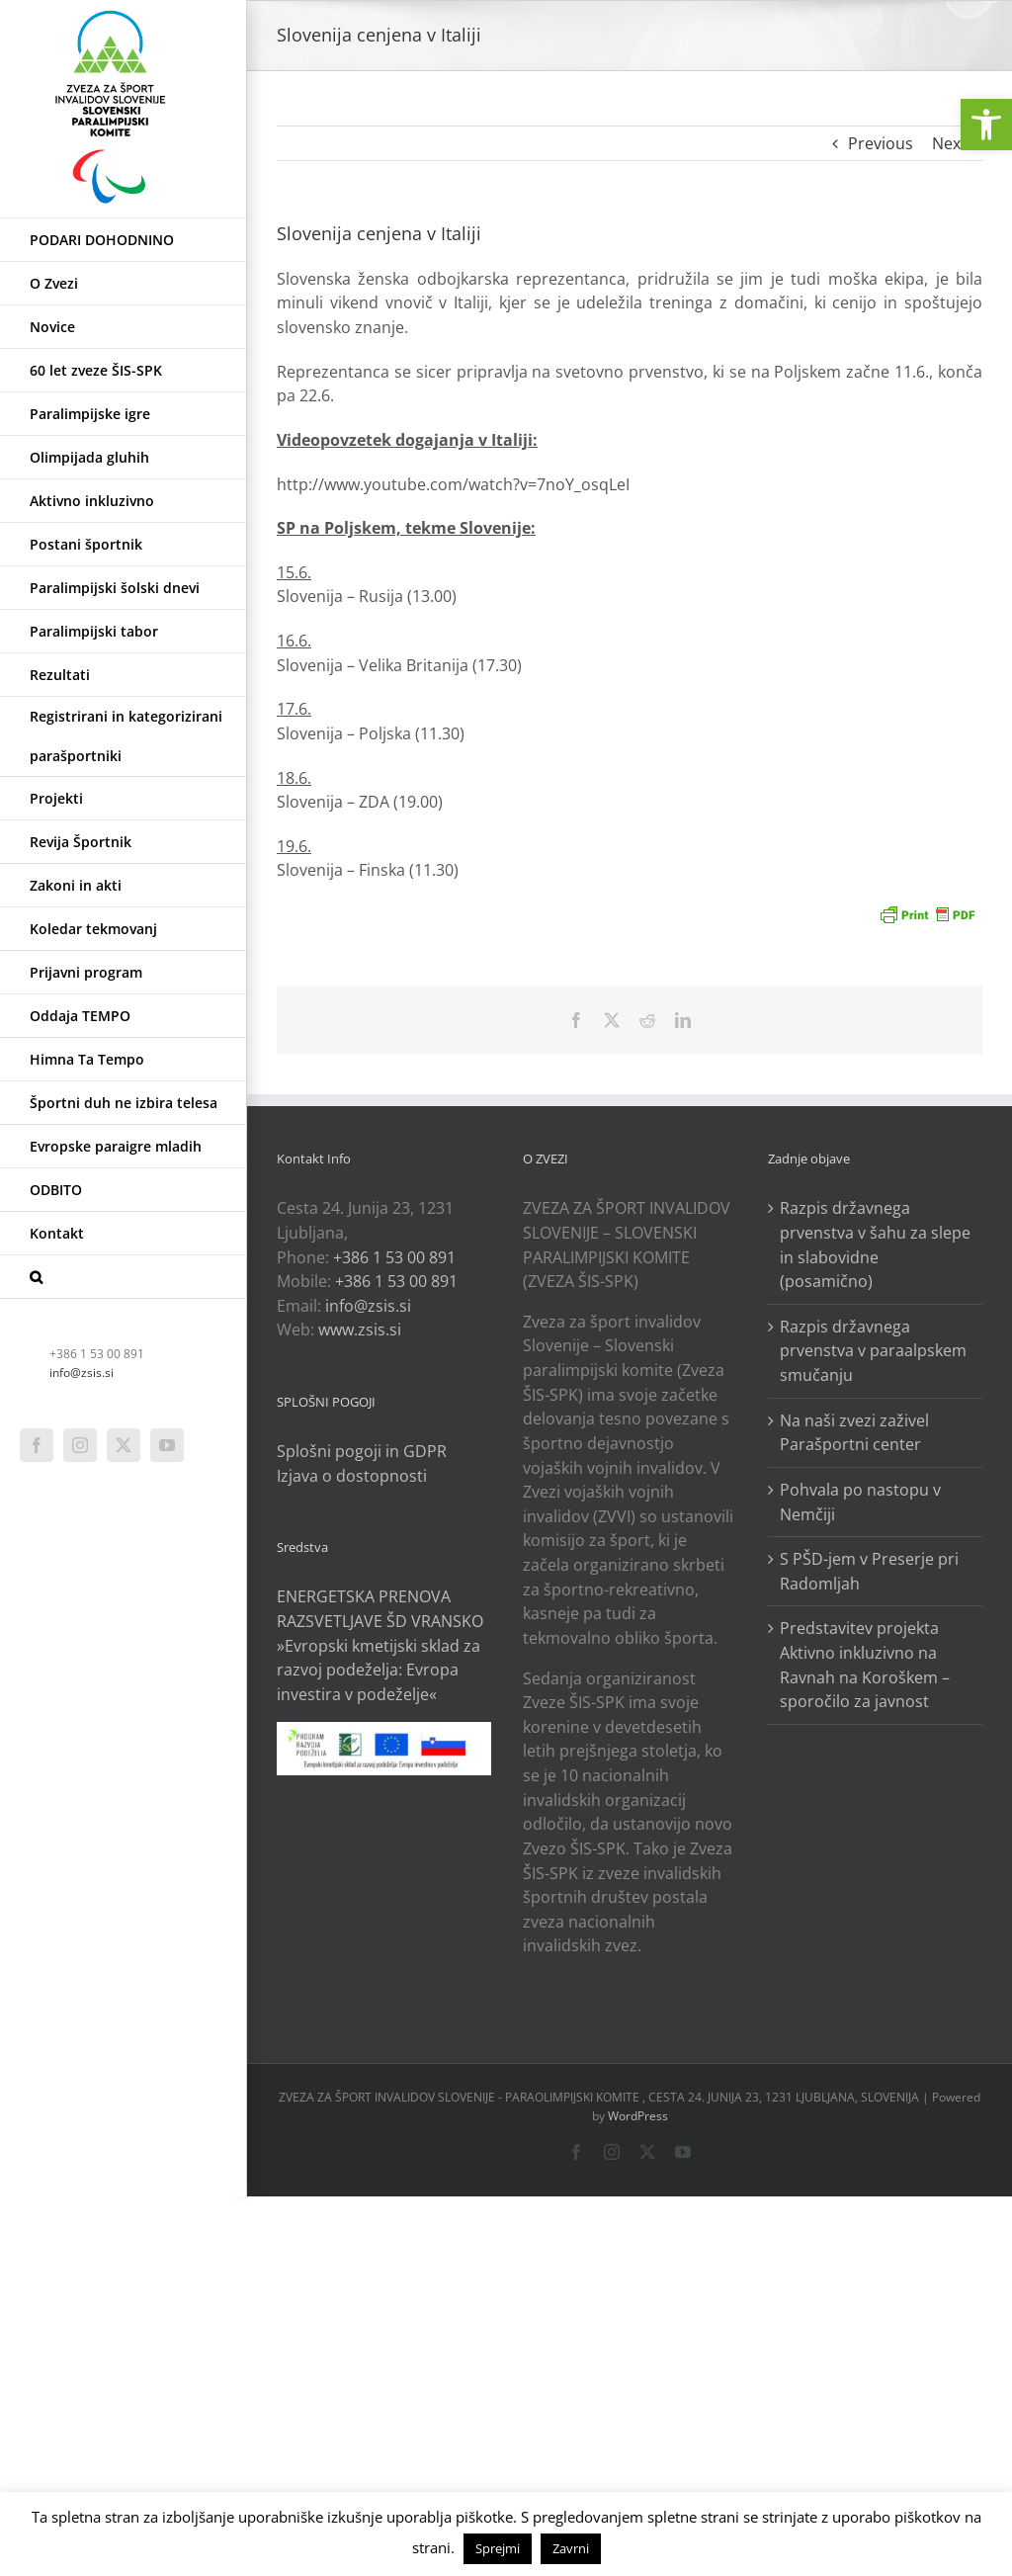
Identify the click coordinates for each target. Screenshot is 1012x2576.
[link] (986, 124)
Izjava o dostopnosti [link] (352, 1476)
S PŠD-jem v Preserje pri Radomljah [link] (869, 1571)
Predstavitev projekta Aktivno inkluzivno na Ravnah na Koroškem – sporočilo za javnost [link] (865, 1664)
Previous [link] (880, 143)
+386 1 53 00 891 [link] (394, 1257)
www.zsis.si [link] (359, 1329)
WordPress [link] (638, 2115)
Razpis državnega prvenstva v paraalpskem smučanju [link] (873, 1351)
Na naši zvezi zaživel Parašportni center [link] (854, 1433)
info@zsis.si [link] (81, 1372)
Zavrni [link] (570, 2548)
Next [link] (949, 143)
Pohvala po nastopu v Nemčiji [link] (860, 1502)
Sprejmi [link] (497, 2548)
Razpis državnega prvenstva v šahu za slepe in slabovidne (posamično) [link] (875, 1244)
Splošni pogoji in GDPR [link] (362, 1451)
